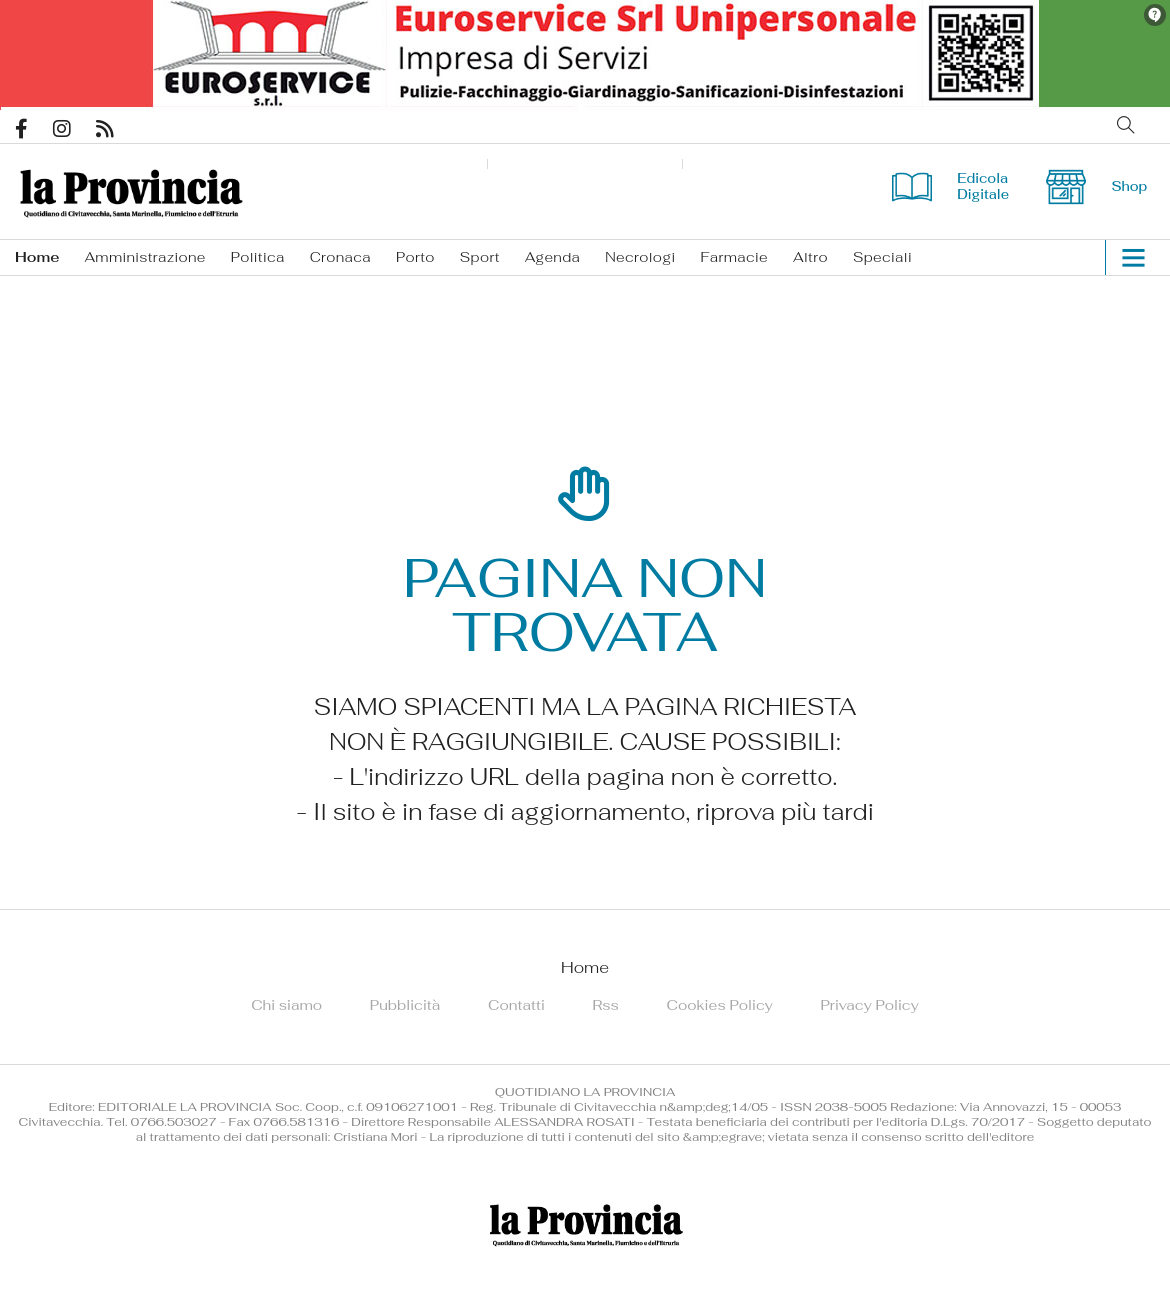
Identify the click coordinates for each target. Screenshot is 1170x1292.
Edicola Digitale (951, 186)
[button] (1125, 257)
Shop (1096, 186)
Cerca (1126, 125)
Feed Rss (117, 129)
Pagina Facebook (34, 129)
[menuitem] (49, 257)
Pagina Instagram (74, 129)
